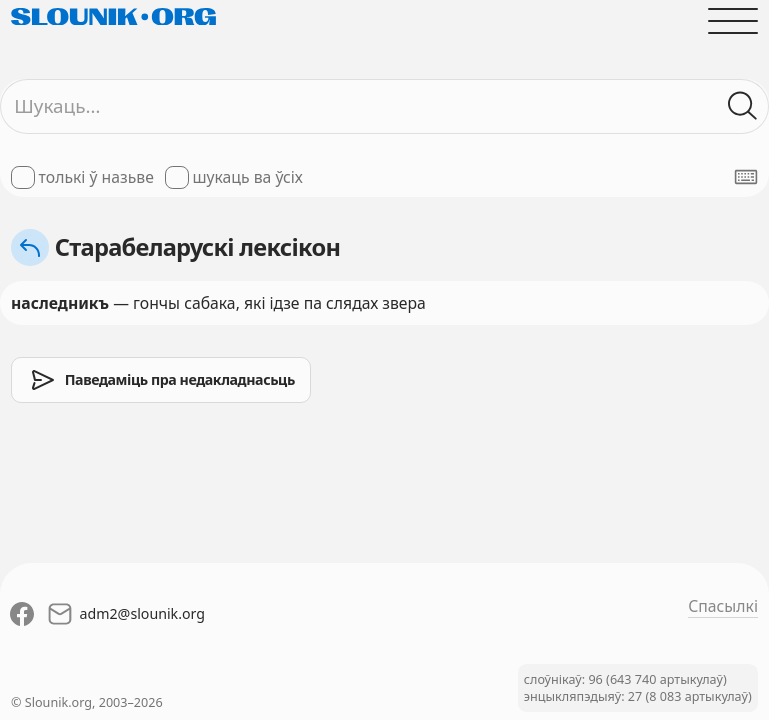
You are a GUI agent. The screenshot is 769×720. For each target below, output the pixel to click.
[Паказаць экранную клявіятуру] (746, 177)
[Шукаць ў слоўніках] (743, 106)
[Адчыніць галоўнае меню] (733, 21)
